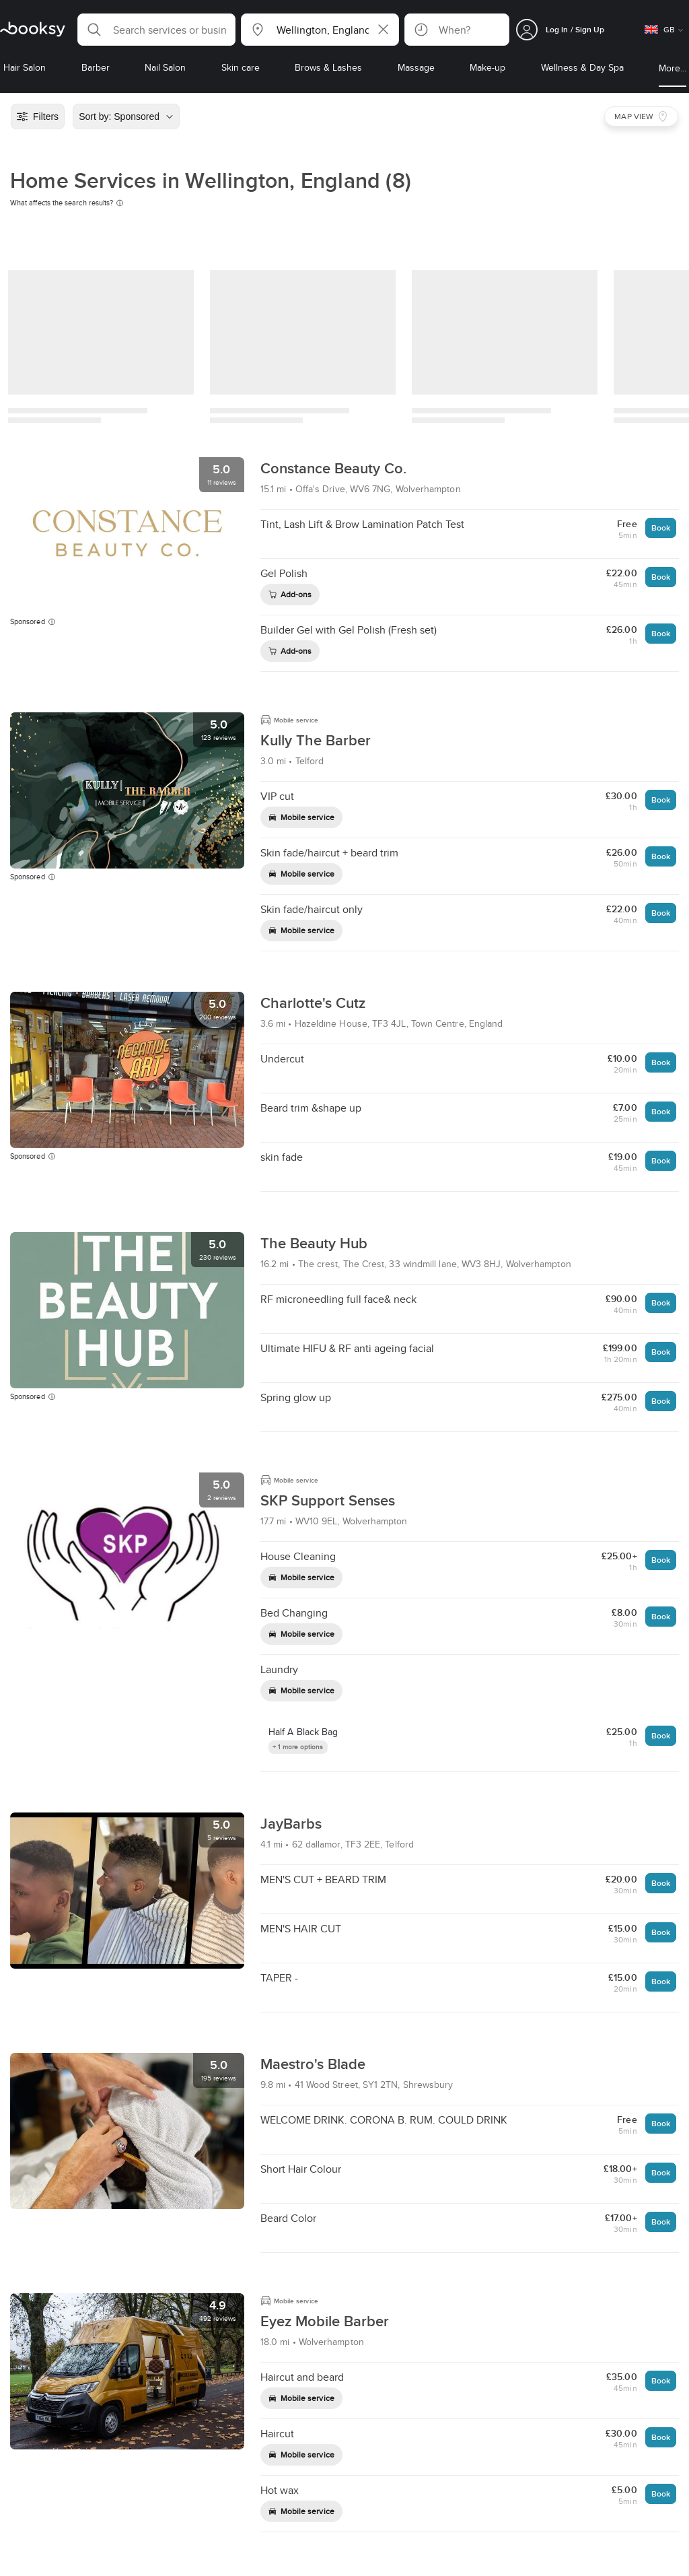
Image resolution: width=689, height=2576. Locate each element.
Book (660, 527)
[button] (156, 29)
